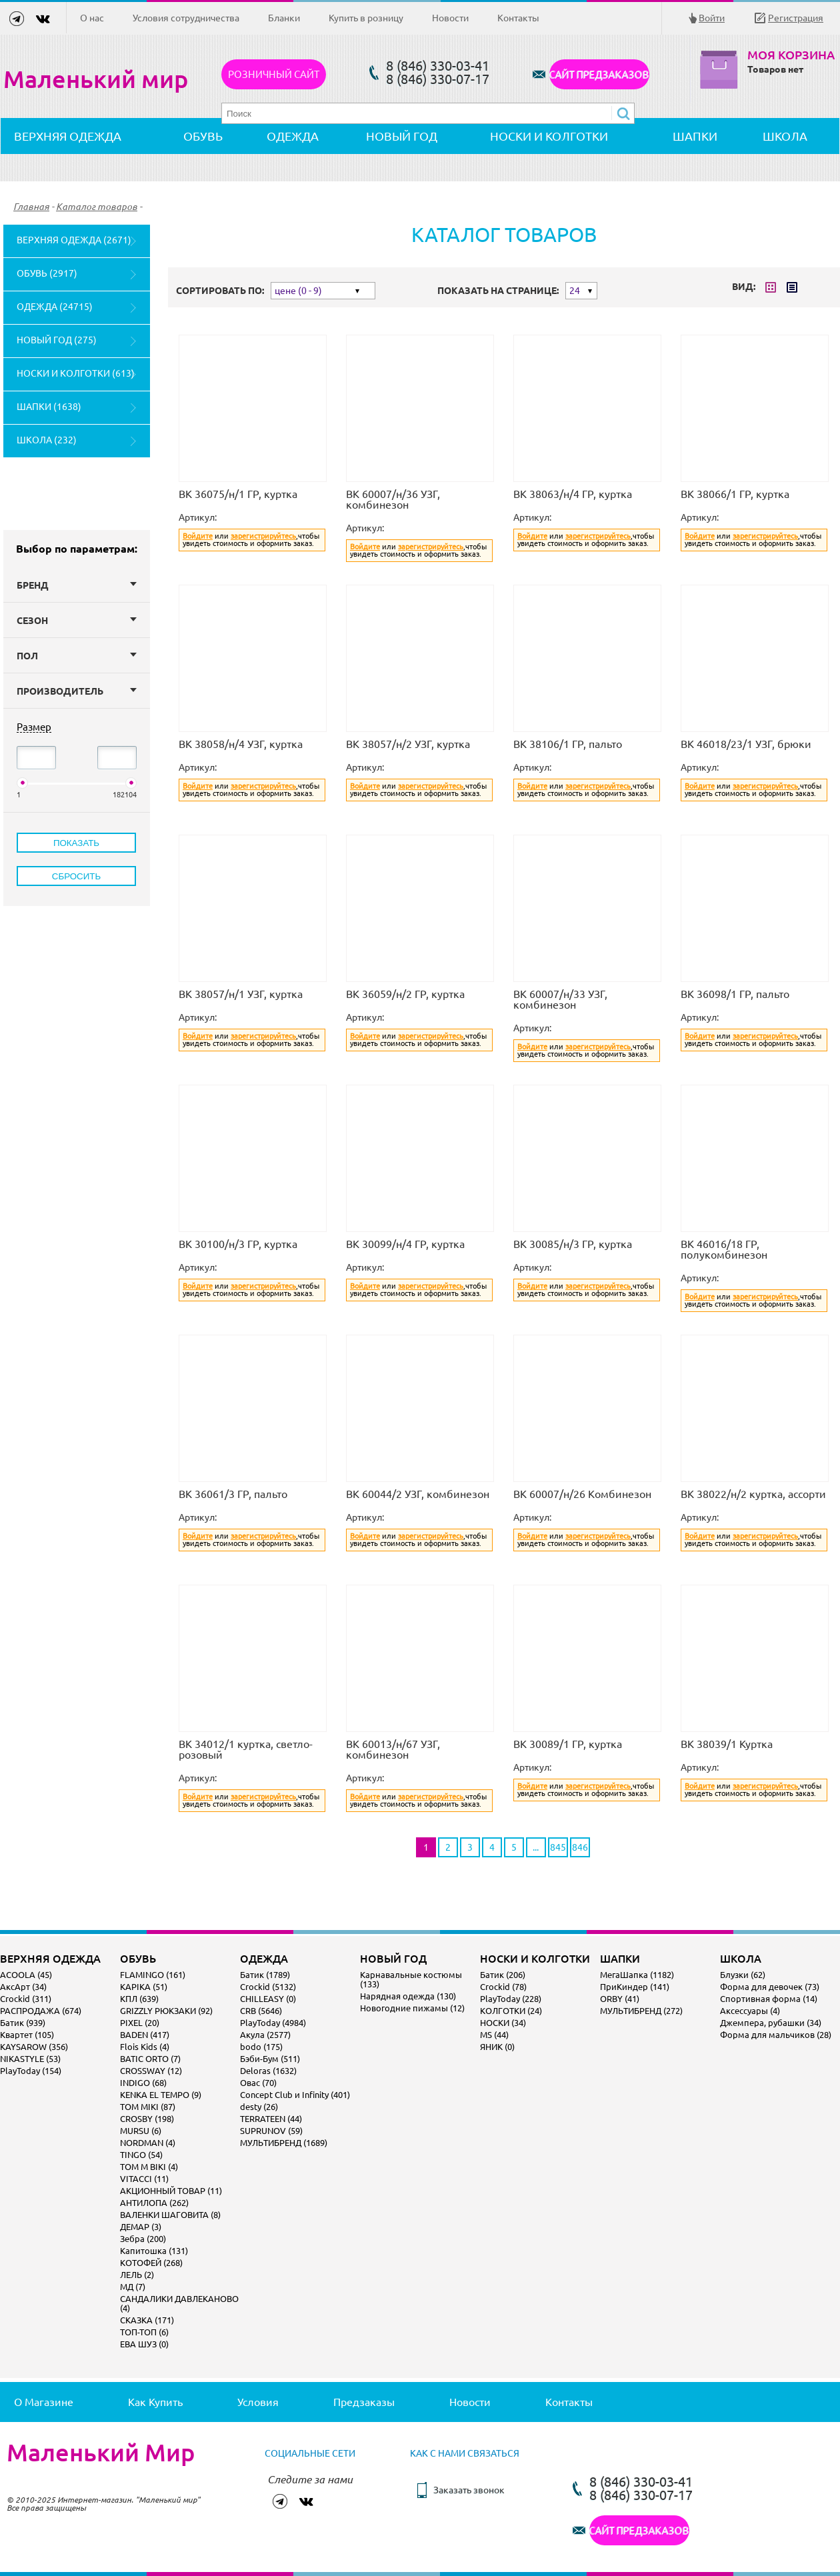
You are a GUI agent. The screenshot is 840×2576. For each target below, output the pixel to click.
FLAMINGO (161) (152, 1974)
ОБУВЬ (203, 136)
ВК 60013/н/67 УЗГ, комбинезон (393, 1749)
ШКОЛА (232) (47, 440)
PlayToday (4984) (273, 2022)
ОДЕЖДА (293, 136)
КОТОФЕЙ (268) (151, 2262)
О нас (92, 18)
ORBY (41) (619, 1998)
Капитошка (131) (154, 2250)
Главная (31, 206)
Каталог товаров (96, 206)
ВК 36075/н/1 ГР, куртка (238, 494)
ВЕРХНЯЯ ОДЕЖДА (67, 136)
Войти (712, 18)
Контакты (518, 18)
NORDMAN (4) (147, 2142)
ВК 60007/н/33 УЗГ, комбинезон (560, 999)
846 (580, 1847)
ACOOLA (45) (26, 1974)
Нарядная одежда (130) (408, 1996)
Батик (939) (22, 2022)
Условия (258, 2402)
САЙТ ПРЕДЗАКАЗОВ (599, 74)
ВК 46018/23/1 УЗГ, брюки (746, 744)
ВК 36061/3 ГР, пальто (233, 1494)
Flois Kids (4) (144, 2046)
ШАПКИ (695, 136)
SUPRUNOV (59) (271, 2130)
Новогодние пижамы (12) (412, 2008)
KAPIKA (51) (143, 1986)
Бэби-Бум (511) (270, 2058)
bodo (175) (261, 2046)
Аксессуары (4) (750, 2010)
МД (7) (132, 2286)
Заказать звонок (469, 2490)
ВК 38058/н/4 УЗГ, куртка (241, 744)
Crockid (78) (503, 1986)
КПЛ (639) (139, 1998)
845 (558, 1847)
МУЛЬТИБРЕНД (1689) (283, 2142)
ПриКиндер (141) (634, 1986)
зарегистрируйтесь (263, 536)
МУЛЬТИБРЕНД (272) (641, 2010)
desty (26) (259, 2106)
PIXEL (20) (139, 2022)
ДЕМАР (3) (140, 2226)
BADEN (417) (144, 2034)
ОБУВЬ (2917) (47, 273)
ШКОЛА (785, 136)
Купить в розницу (366, 18)
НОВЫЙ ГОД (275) (57, 340)
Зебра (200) (143, 2238)
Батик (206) (502, 1974)
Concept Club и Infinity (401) (295, 2094)
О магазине (43, 2402)
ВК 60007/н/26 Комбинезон (582, 1494)
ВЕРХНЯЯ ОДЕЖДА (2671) (74, 240)
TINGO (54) (141, 2154)
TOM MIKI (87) (147, 2106)
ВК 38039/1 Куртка (727, 1744)
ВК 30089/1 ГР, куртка (567, 1744)
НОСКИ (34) (503, 2022)
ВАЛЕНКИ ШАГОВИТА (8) (170, 2214)
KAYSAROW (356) (34, 2046)
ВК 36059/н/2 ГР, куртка (405, 994)
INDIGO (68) (143, 2082)
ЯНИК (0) (497, 2046)
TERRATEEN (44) (271, 2118)
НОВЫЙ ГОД (401, 136)
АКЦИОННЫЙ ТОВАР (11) (171, 2190)
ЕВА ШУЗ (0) (144, 2344)
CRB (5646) (261, 2010)
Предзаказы (364, 2402)
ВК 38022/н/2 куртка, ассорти (753, 1494)
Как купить (155, 2402)
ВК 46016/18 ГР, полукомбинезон (724, 1249)
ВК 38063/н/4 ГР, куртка (572, 494)
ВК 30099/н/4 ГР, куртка (405, 1244)
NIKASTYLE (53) (30, 2058)
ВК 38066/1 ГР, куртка (735, 494)
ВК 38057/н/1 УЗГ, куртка (241, 994)
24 (574, 290)
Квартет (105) (27, 2034)
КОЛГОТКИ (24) (511, 2010)
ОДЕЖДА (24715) (55, 306)
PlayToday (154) (30, 2070)
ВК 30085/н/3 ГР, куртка (572, 1244)
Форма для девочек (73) (769, 1986)
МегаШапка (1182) (637, 1974)
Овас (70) (258, 2082)
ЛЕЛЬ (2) (137, 2274)
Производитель (77, 691)
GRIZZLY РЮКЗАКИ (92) (166, 2010)
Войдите (198, 536)
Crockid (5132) (268, 1986)
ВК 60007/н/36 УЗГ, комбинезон (393, 499)
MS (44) (494, 2034)
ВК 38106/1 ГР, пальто (567, 744)
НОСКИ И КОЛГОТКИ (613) (76, 373)
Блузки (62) (742, 1974)
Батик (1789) (265, 1974)
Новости (450, 18)
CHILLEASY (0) (268, 1998)
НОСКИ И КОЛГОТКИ (549, 136)
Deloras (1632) (268, 2070)
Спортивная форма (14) (768, 1998)
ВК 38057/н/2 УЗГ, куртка (408, 744)
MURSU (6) (140, 2130)
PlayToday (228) (510, 1998)
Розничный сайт (273, 74)
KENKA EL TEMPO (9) (160, 2094)
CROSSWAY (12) (151, 2070)
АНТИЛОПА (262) (154, 2202)
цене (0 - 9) (298, 290)
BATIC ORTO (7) (150, 2058)
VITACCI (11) (144, 2178)
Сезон (77, 620)
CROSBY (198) (147, 2118)
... (536, 1847)
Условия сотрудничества (186, 18)
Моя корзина (791, 55)
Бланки (284, 18)
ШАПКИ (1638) (49, 406)
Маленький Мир (101, 2453)
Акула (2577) (265, 2034)
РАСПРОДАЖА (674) (40, 2010)
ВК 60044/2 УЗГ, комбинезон (417, 1494)
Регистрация (795, 18)
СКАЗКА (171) (147, 2320)
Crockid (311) (25, 1998)
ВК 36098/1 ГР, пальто (735, 994)
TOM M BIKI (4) (149, 2166)
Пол (77, 656)
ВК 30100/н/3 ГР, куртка (238, 1244)
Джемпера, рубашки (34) (770, 2022)
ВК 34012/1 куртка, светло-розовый (246, 1749)
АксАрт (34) (23, 1986)
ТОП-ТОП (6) (144, 2332)
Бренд (77, 585)
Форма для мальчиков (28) (775, 2034)
